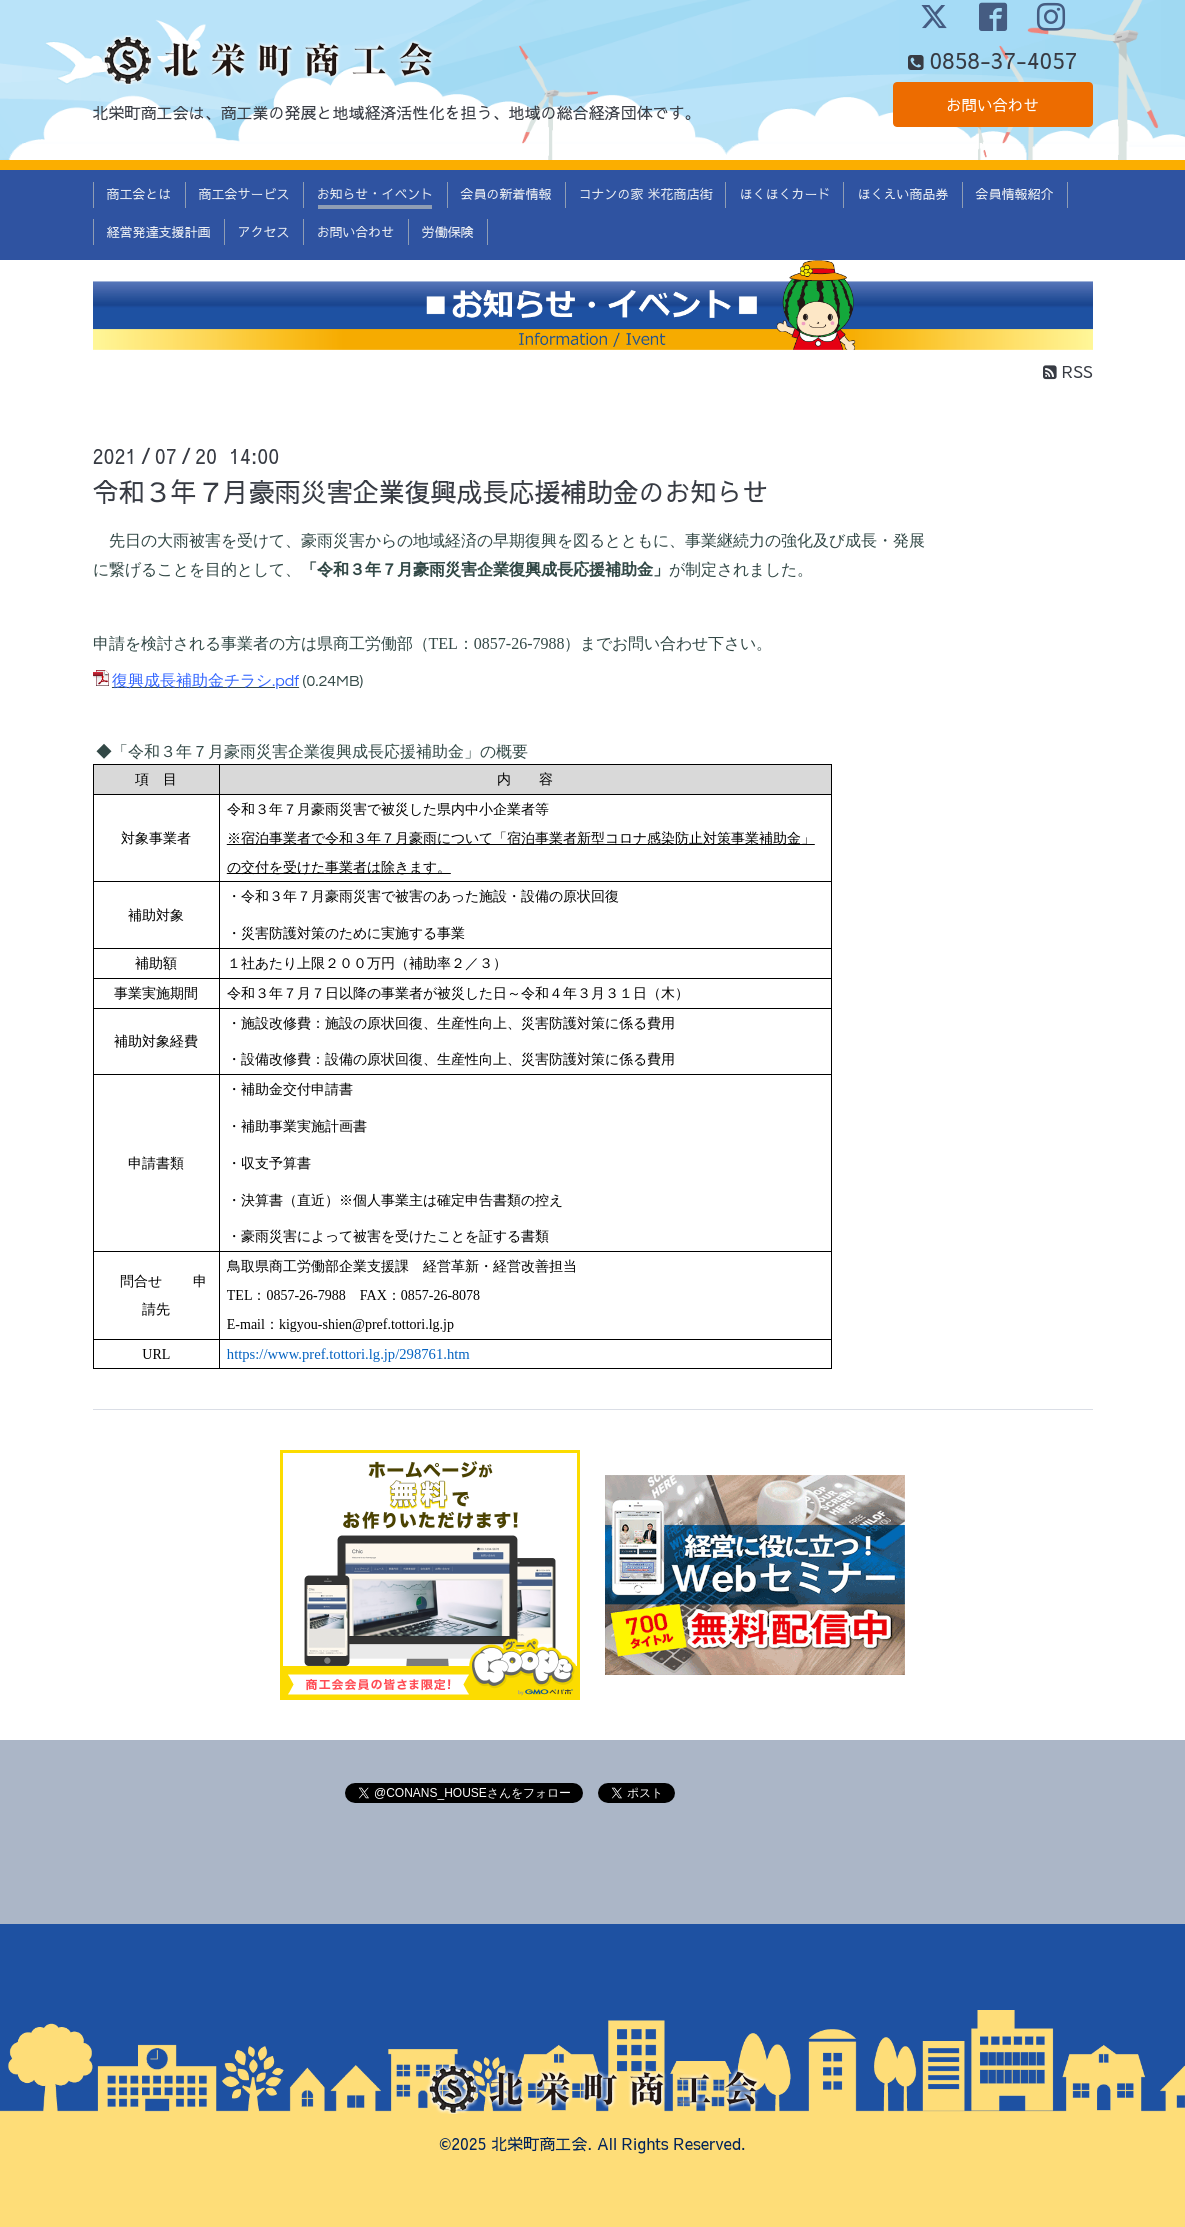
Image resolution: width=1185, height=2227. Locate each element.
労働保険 (448, 232)
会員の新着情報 (506, 194)
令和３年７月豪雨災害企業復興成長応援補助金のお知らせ (431, 491)
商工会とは (139, 194)
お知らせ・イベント (375, 194)
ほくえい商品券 (902, 194)
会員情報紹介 (1015, 194)
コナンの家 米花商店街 (646, 194)
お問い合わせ (992, 105)
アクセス (264, 232)
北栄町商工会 (539, 2143)
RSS (1067, 371)
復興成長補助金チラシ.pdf (205, 681)
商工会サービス (244, 194)
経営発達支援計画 (159, 232)
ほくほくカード (784, 194)
